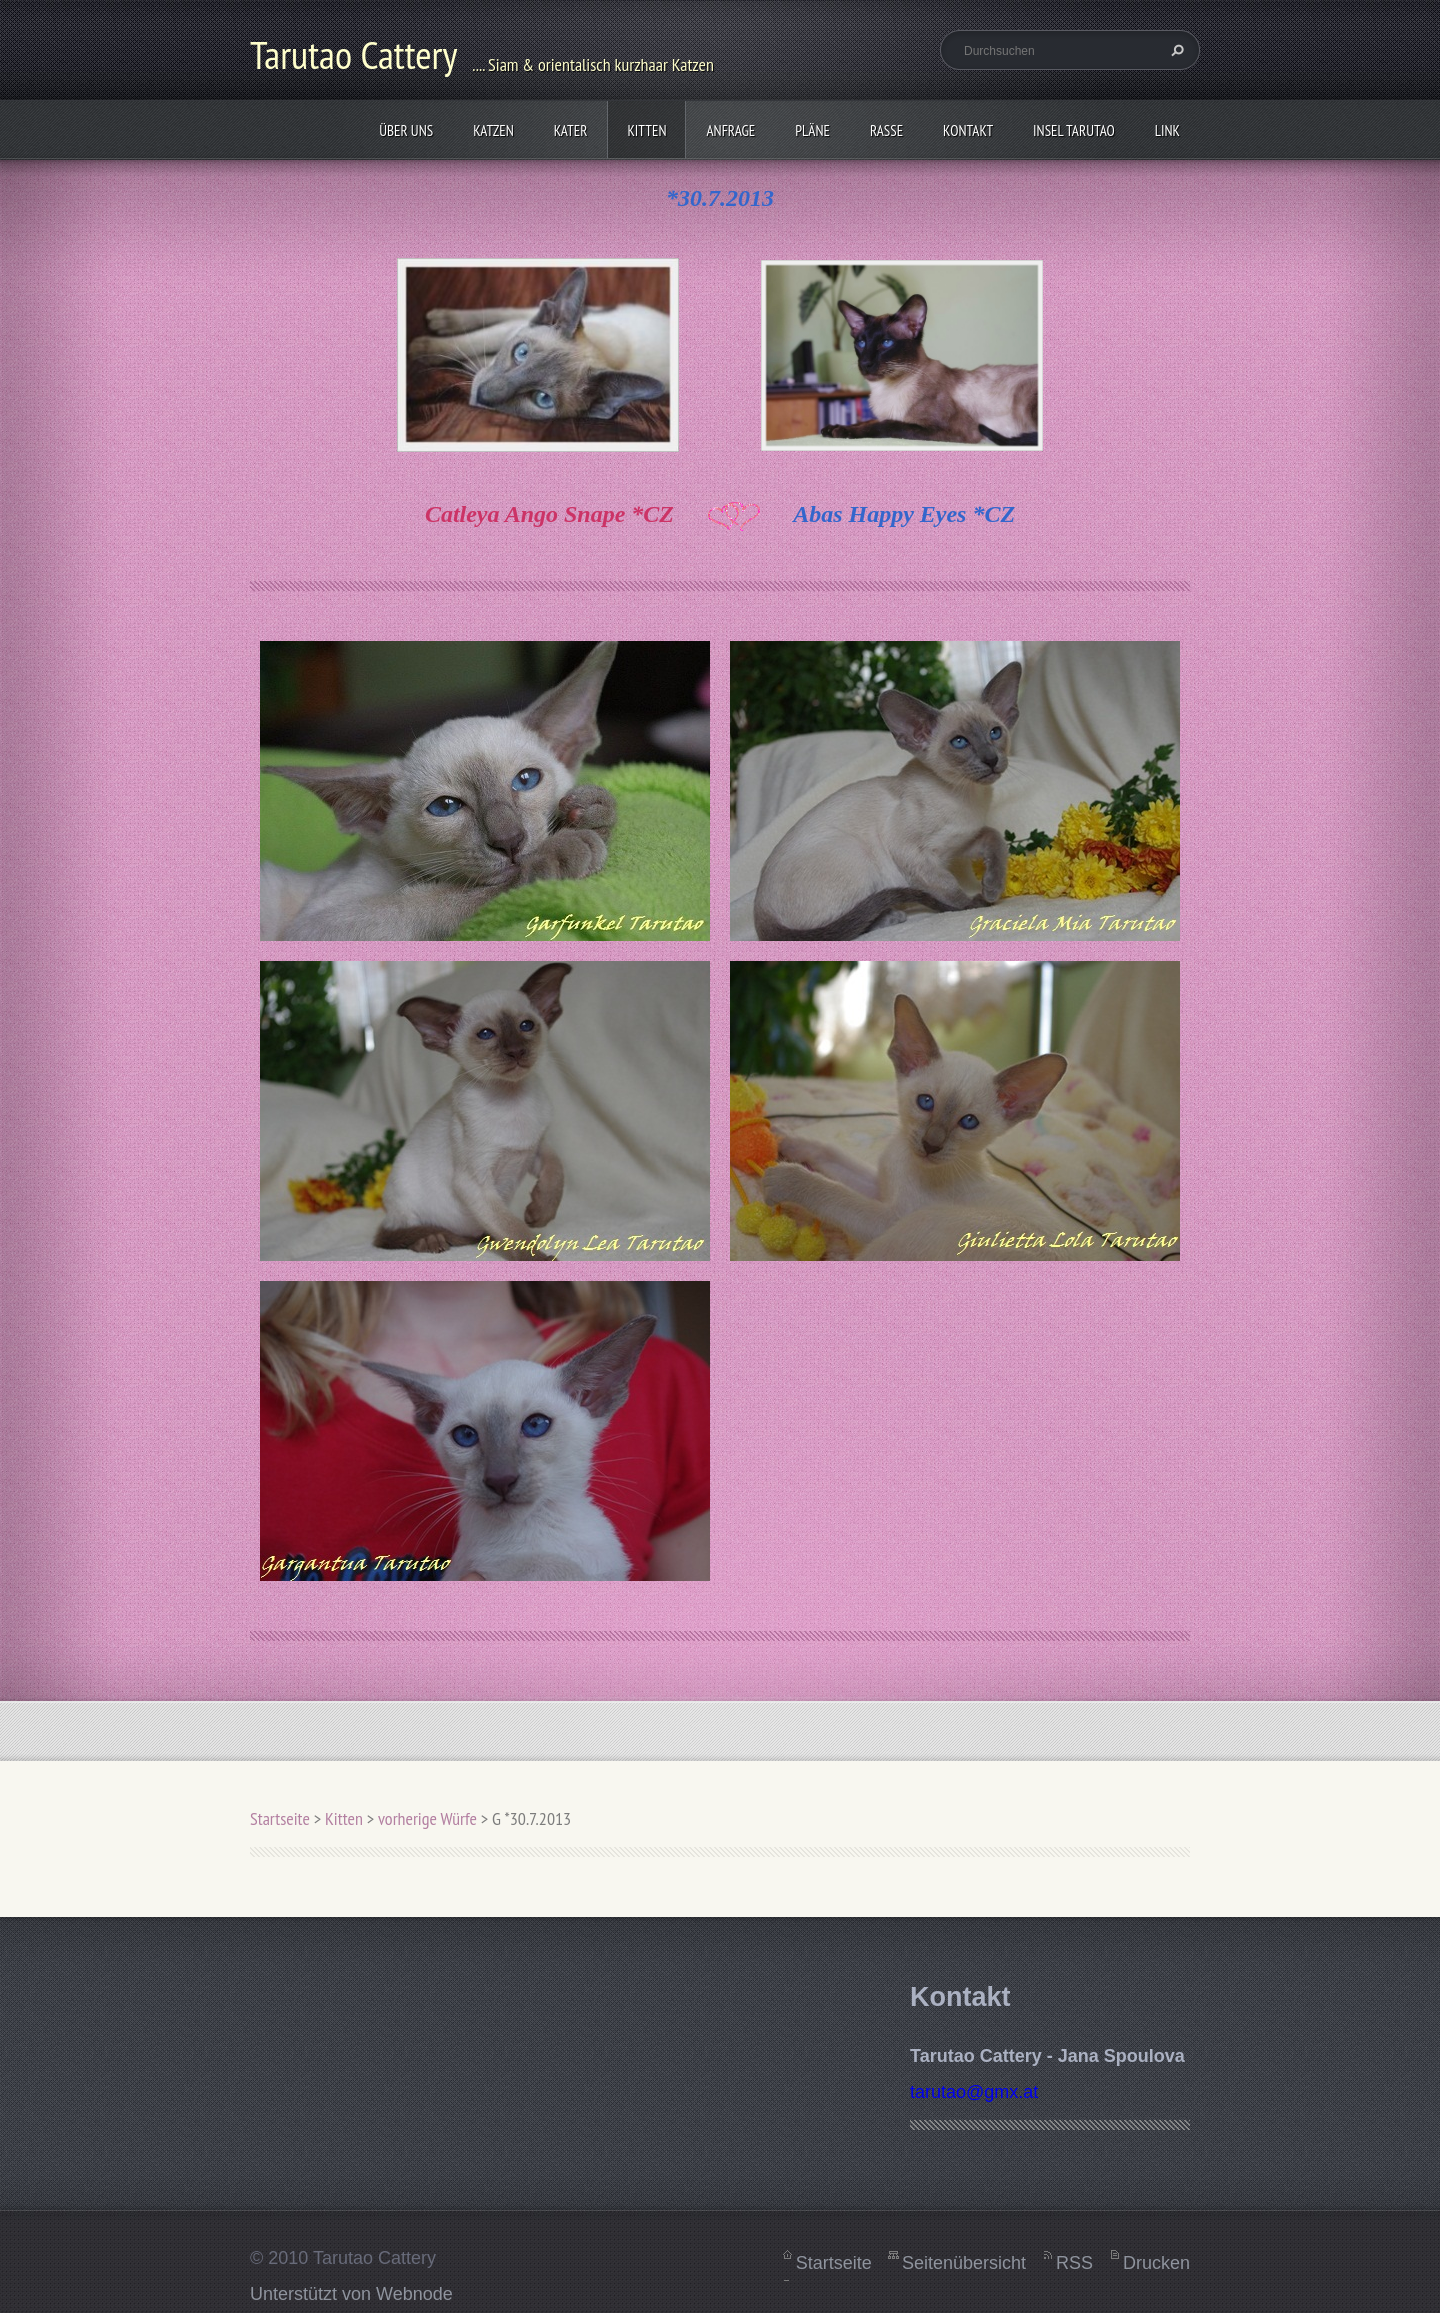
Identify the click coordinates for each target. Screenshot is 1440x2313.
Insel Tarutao (1074, 130)
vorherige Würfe (427, 1818)
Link (1167, 130)
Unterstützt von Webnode (351, 2294)
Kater (571, 130)
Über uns (406, 130)
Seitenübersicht (964, 2263)
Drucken (1156, 2263)
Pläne (812, 130)
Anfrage (730, 130)
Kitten (646, 130)
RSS (1074, 2263)
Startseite (280, 1818)
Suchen (1175, 50)
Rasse (886, 130)
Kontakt (968, 130)
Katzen (493, 130)
